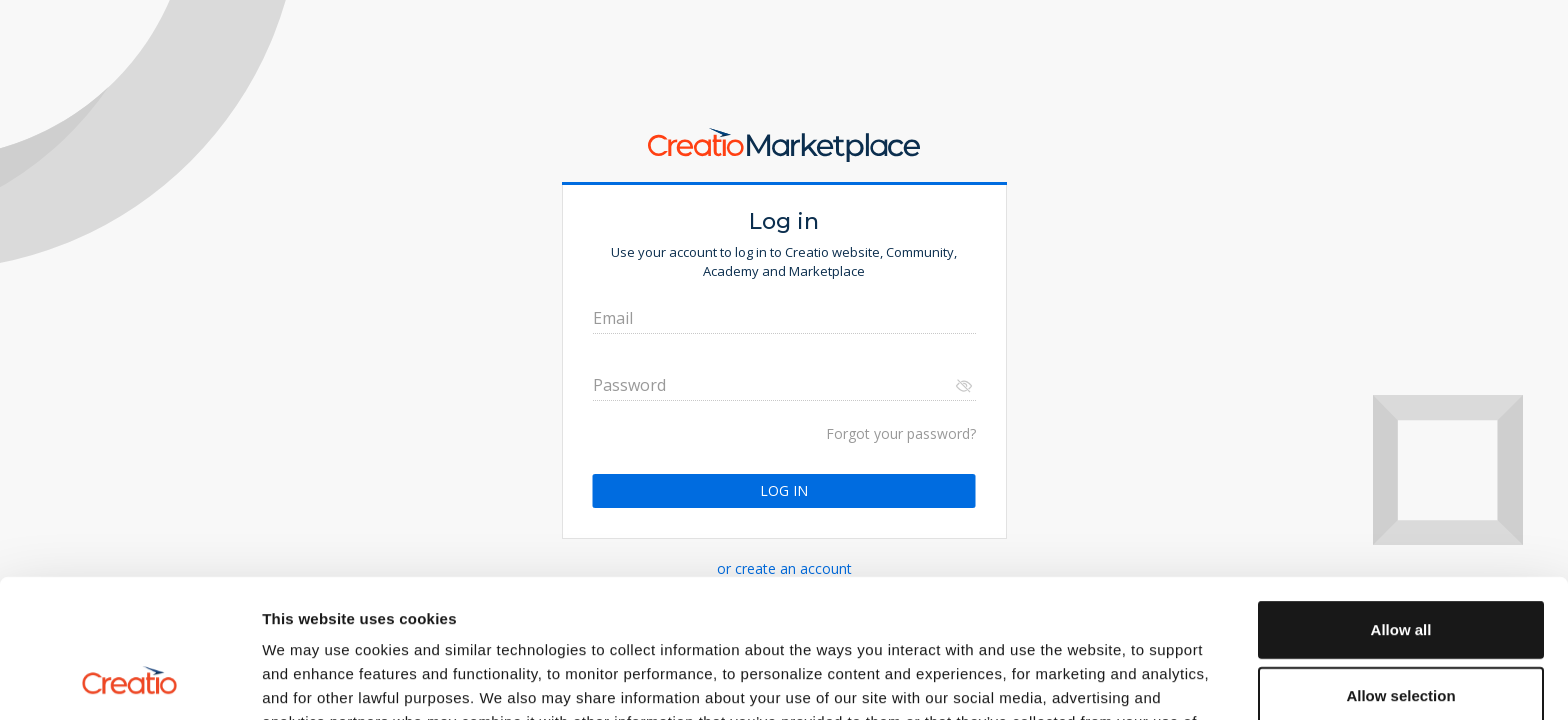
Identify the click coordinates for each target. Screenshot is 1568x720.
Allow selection (1400, 565)
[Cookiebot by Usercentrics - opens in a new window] (129, 681)
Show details (1049, 680)
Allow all (1401, 499)
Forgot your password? (901, 433)
